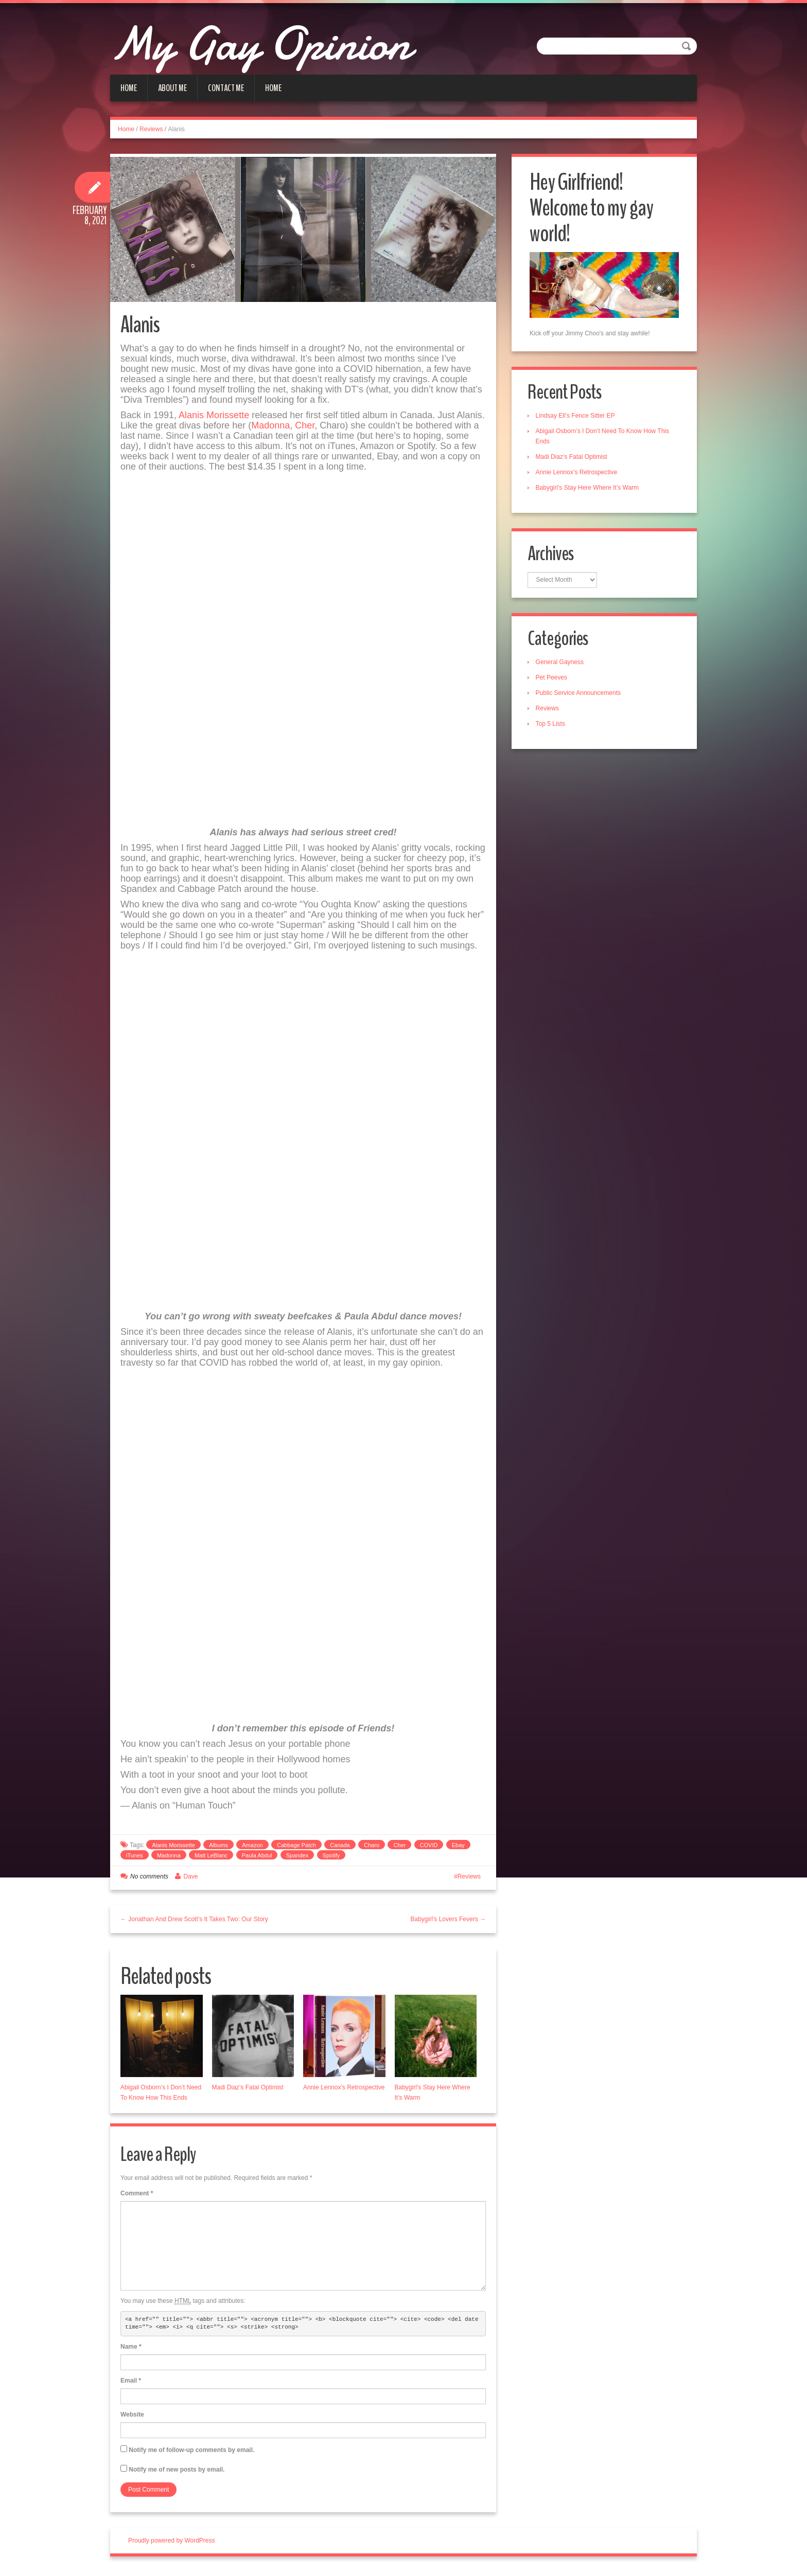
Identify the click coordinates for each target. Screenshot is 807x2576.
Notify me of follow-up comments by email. (191, 2454)
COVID (429, 1849)
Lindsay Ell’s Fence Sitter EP (577, 416)
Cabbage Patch (296, 1849)
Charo (371, 1849)
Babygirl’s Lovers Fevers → (448, 1923)
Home (128, 88)
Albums (218, 1849)
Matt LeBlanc (211, 1859)
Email (130, 2384)
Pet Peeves (553, 680)
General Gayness (562, 664)
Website (132, 2418)
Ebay (458, 1849)
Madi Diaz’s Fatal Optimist (248, 2091)
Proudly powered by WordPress (171, 2544)
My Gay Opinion (286, 41)
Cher (304, 429)
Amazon (252, 1849)
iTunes (134, 1859)
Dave (190, 1880)
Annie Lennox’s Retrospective (344, 2091)
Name (131, 2350)
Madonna (270, 429)
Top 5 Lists (552, 726)
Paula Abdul (257, 1859)
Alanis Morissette (214, 419)
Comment (136, 2197)
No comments (149, 1880)
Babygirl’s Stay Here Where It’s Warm (589, 488)
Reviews (151, 129)
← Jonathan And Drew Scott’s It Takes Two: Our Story (194, 1923)
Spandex (297, 1859)
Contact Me (226, 88)
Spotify (331, 1859)
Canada (340, 1849)
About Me (172, 88)
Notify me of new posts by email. (176, 2473)
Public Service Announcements (580, 695)
